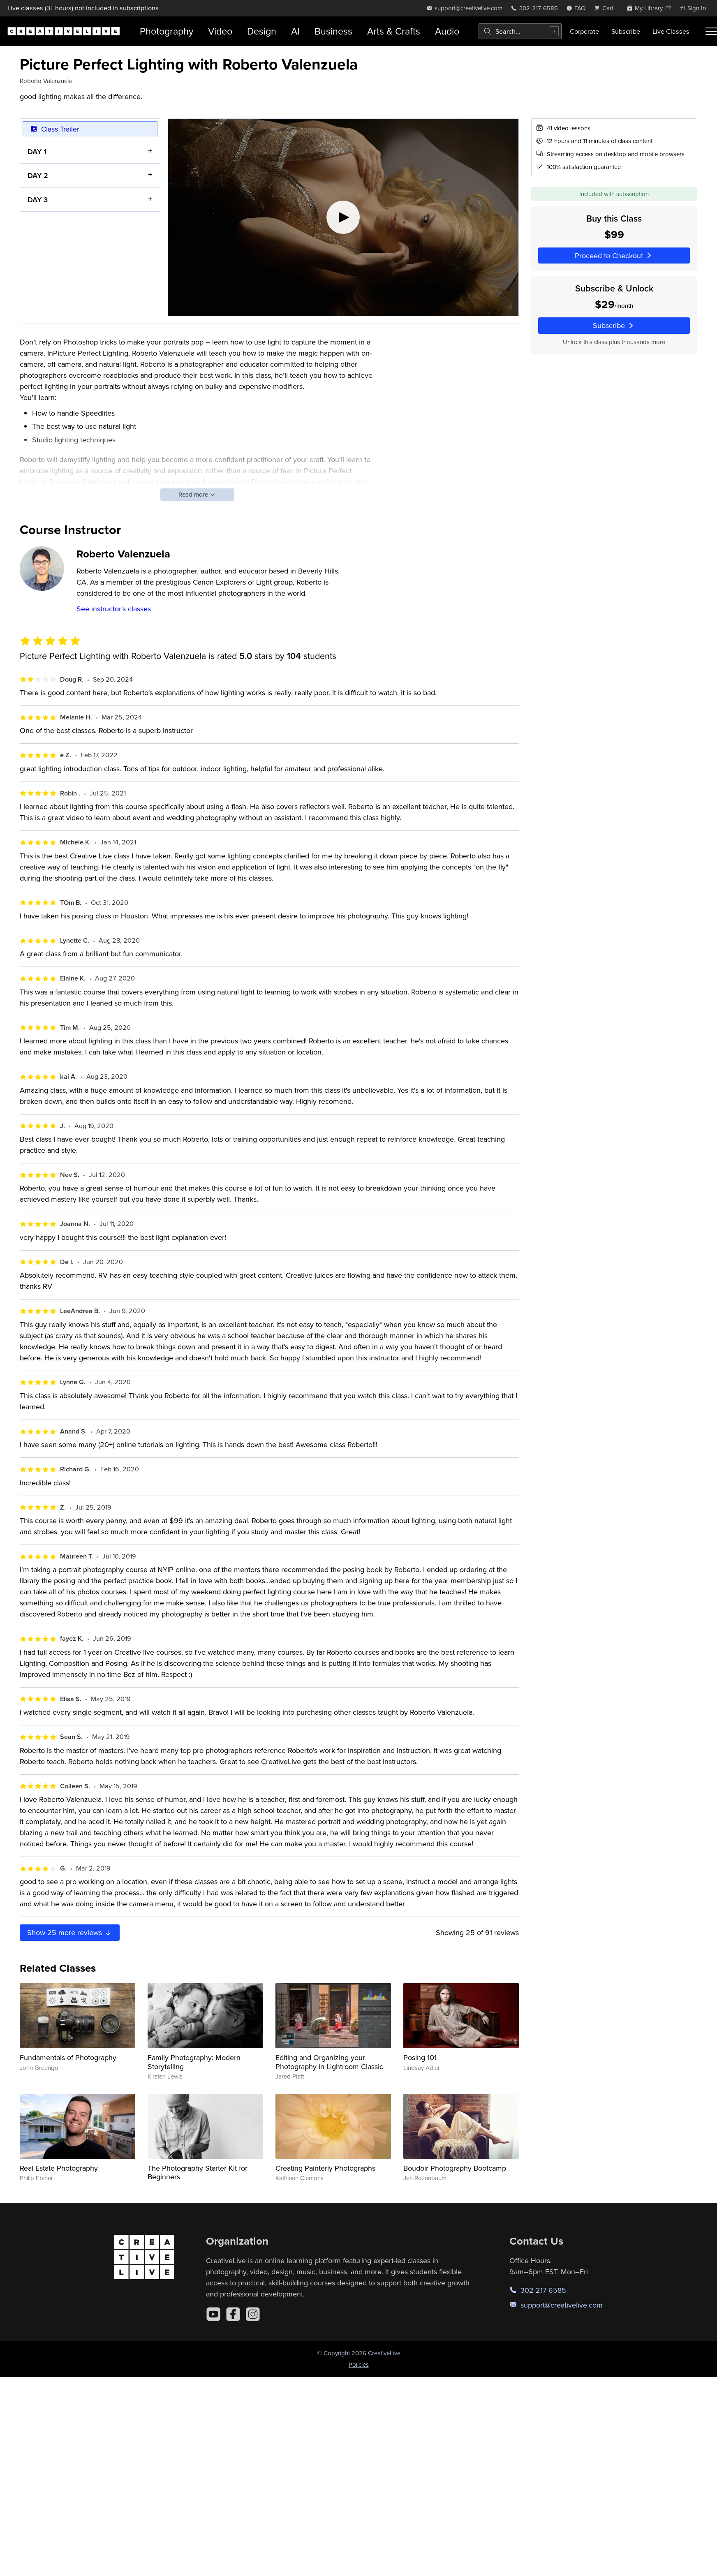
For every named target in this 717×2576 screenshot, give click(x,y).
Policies (359, 2364)
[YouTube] (213, 2314)
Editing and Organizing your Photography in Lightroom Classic (329, 2062)
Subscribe (625, 31)
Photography (166, 31)
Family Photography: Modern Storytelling (194, 2062)
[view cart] (606, 8)
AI (295, 31)
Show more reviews (69, 1932)
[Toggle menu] (711, 31)
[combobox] (520, 31)
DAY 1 (37, 151)
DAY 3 (38, 199)
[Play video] (343, 217)
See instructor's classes (113, 609)
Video (220, 31)
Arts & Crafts (393, 31)
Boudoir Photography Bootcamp (454, 2168)
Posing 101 (420, 2057)
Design (261, 31)
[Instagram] (252, 2314)
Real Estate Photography (59, 2168)
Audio (447, 31)
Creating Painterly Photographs (325, 2168)
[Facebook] (233, 2314)
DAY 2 (38, 175)
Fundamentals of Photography (68, 2057)
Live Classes (670, 31)
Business (333, 31)
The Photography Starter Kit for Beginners (197, 2172)
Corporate (584, 31)
